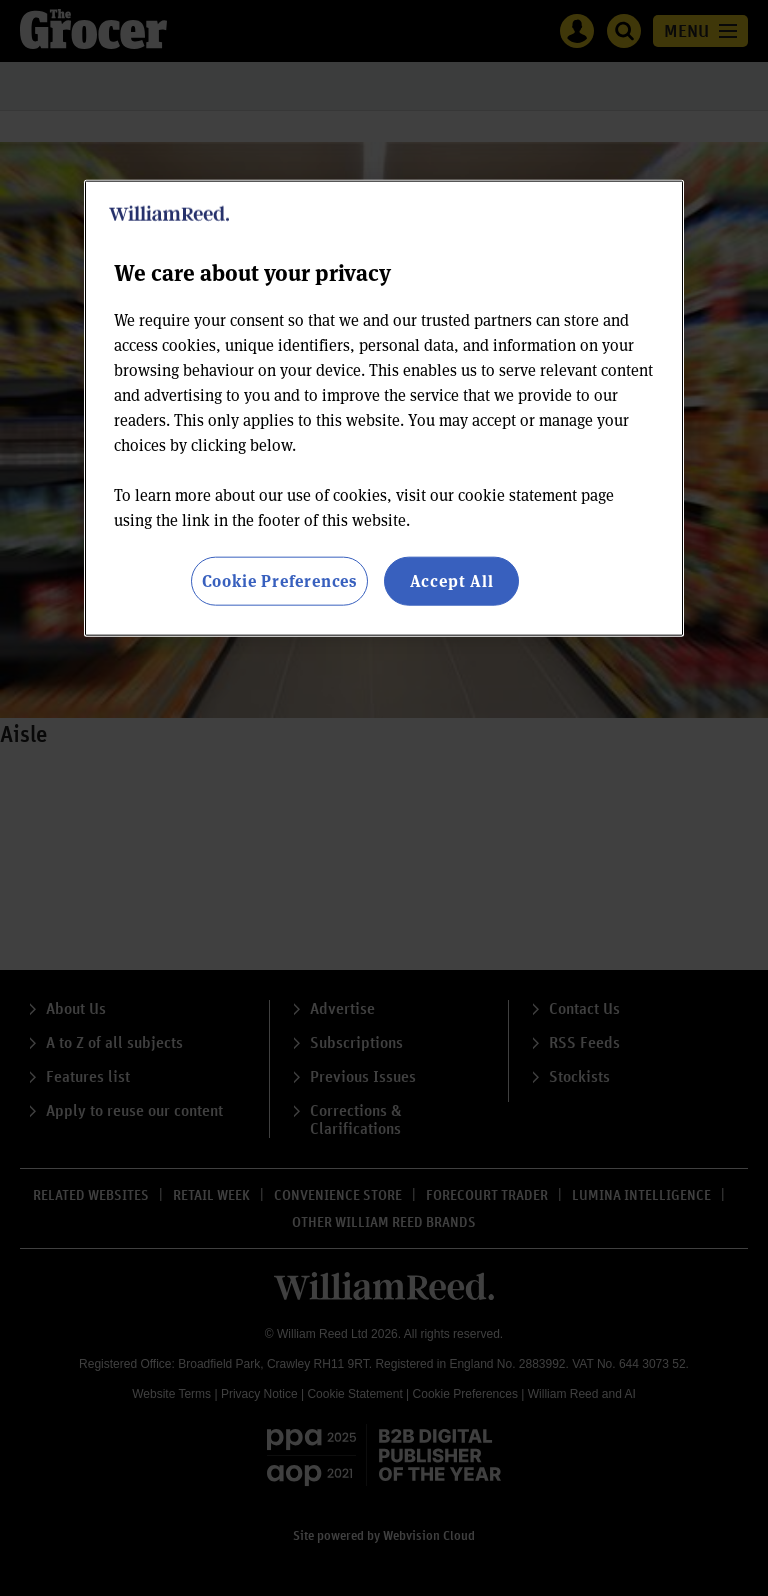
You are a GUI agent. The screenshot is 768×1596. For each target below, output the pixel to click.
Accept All (452, 580)
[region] (384, 408)
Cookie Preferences (279, 580)
